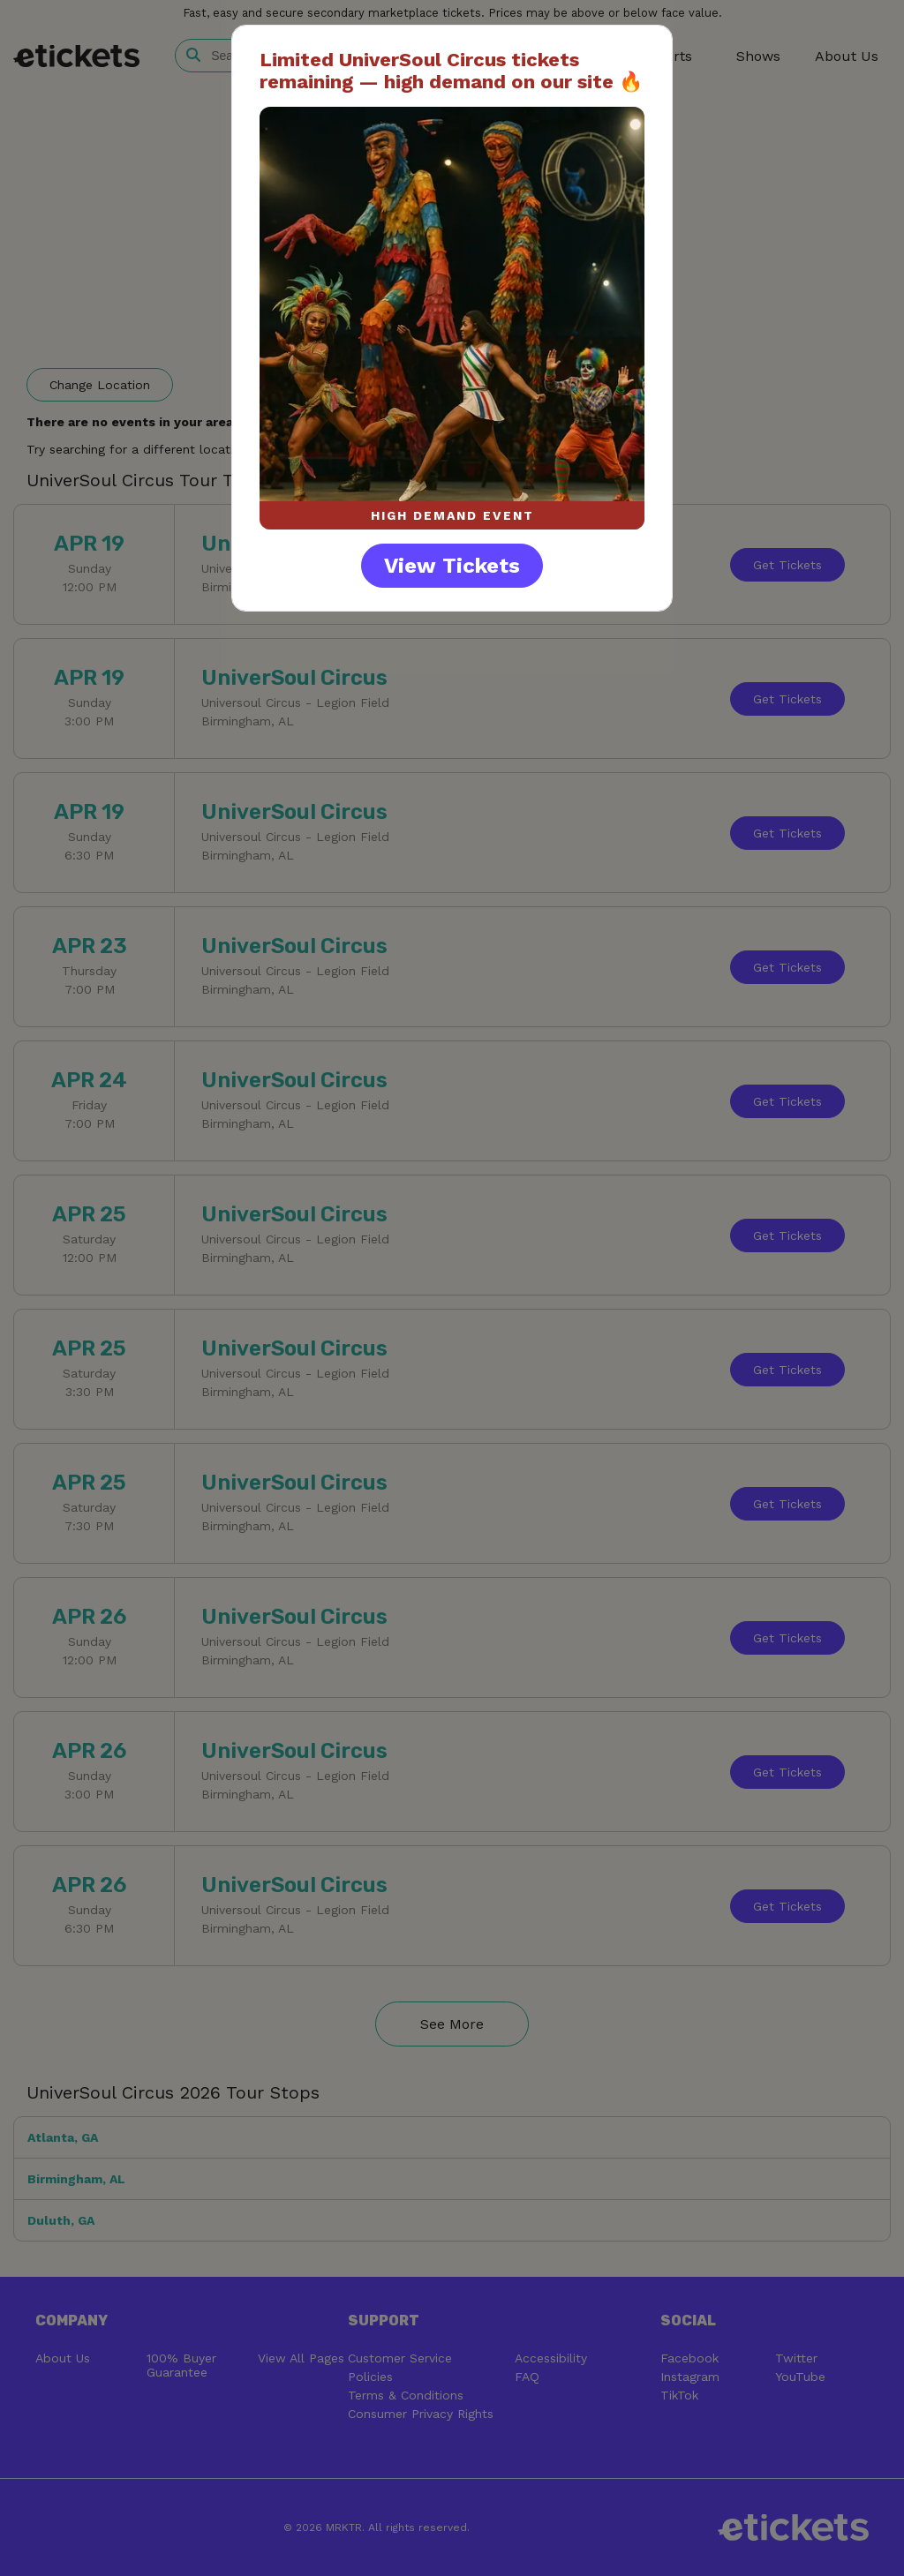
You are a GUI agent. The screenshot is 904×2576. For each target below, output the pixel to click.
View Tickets (452, 565)
